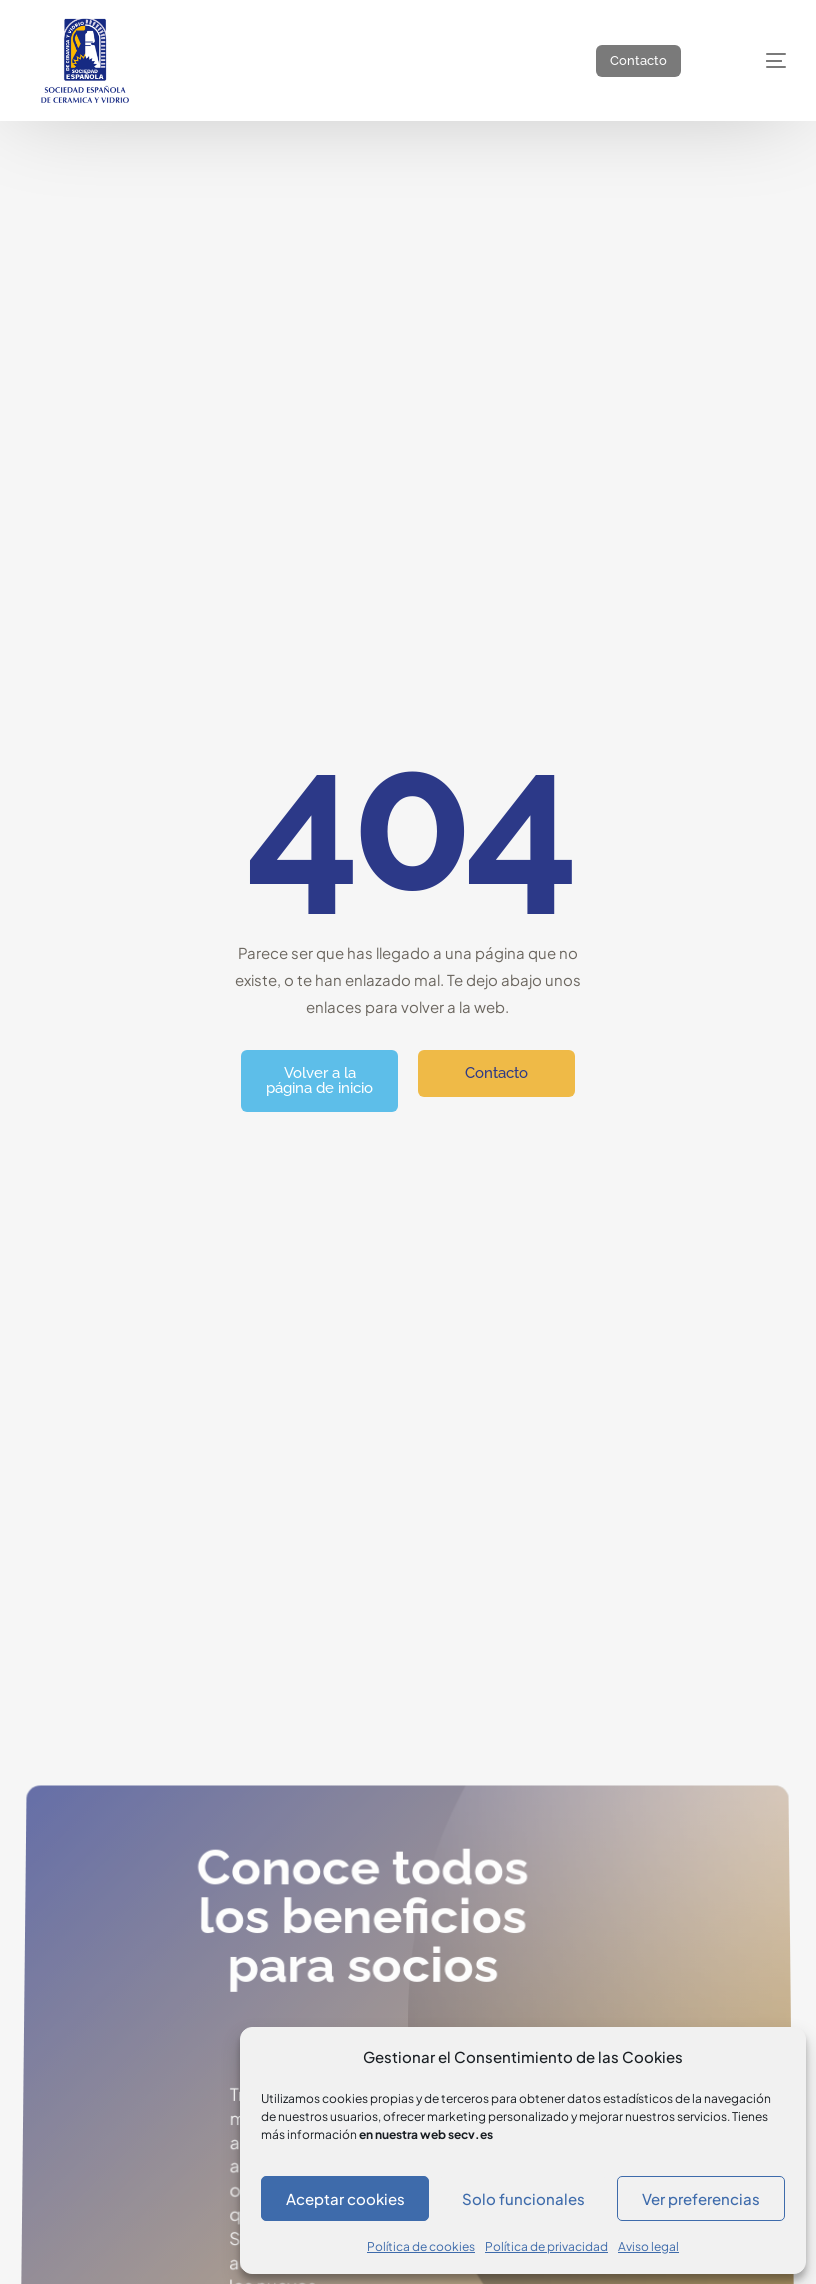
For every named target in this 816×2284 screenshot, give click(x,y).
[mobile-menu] (756, 60)
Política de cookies (421, 2246)
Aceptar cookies (345, 2198)
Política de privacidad (546, 2246)
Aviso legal (648, 2246)
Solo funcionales (523, 2198)
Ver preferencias (701, 2198)
